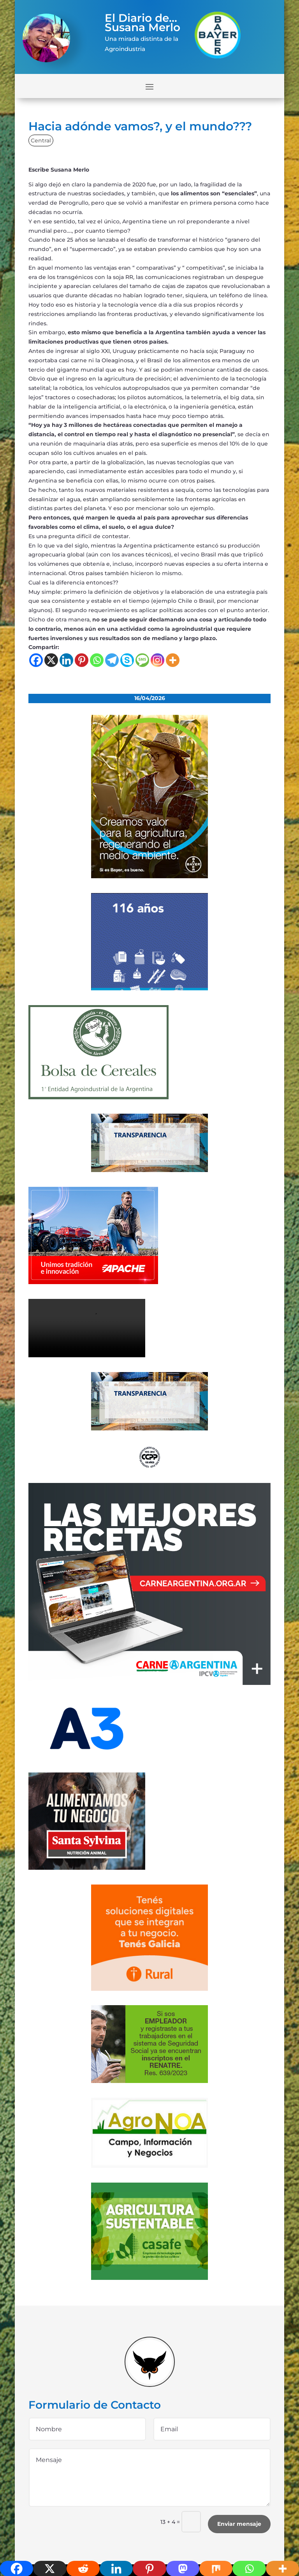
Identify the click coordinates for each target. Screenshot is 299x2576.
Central (41, 140)
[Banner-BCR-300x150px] (149, 1170)
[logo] (149, 1466)
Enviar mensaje (239, 2523)
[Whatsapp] (97, 660)
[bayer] (149, 876)
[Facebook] (36, 660)
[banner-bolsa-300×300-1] (98, 1097)
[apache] (93, 1282)
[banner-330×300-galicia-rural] (149, 1988)
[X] (51, 660)
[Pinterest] (81, 660)
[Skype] (127, 660)
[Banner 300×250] (149, 988)
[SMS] (142, 660)
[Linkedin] (66, 660)
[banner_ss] (86, 1867)
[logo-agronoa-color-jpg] (149, 2165)
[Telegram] (112, 660)
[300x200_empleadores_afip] (149, 2081)
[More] (172, 660)
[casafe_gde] (149, 2277)
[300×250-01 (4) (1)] (149, 1682)
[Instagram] (157, 660)
